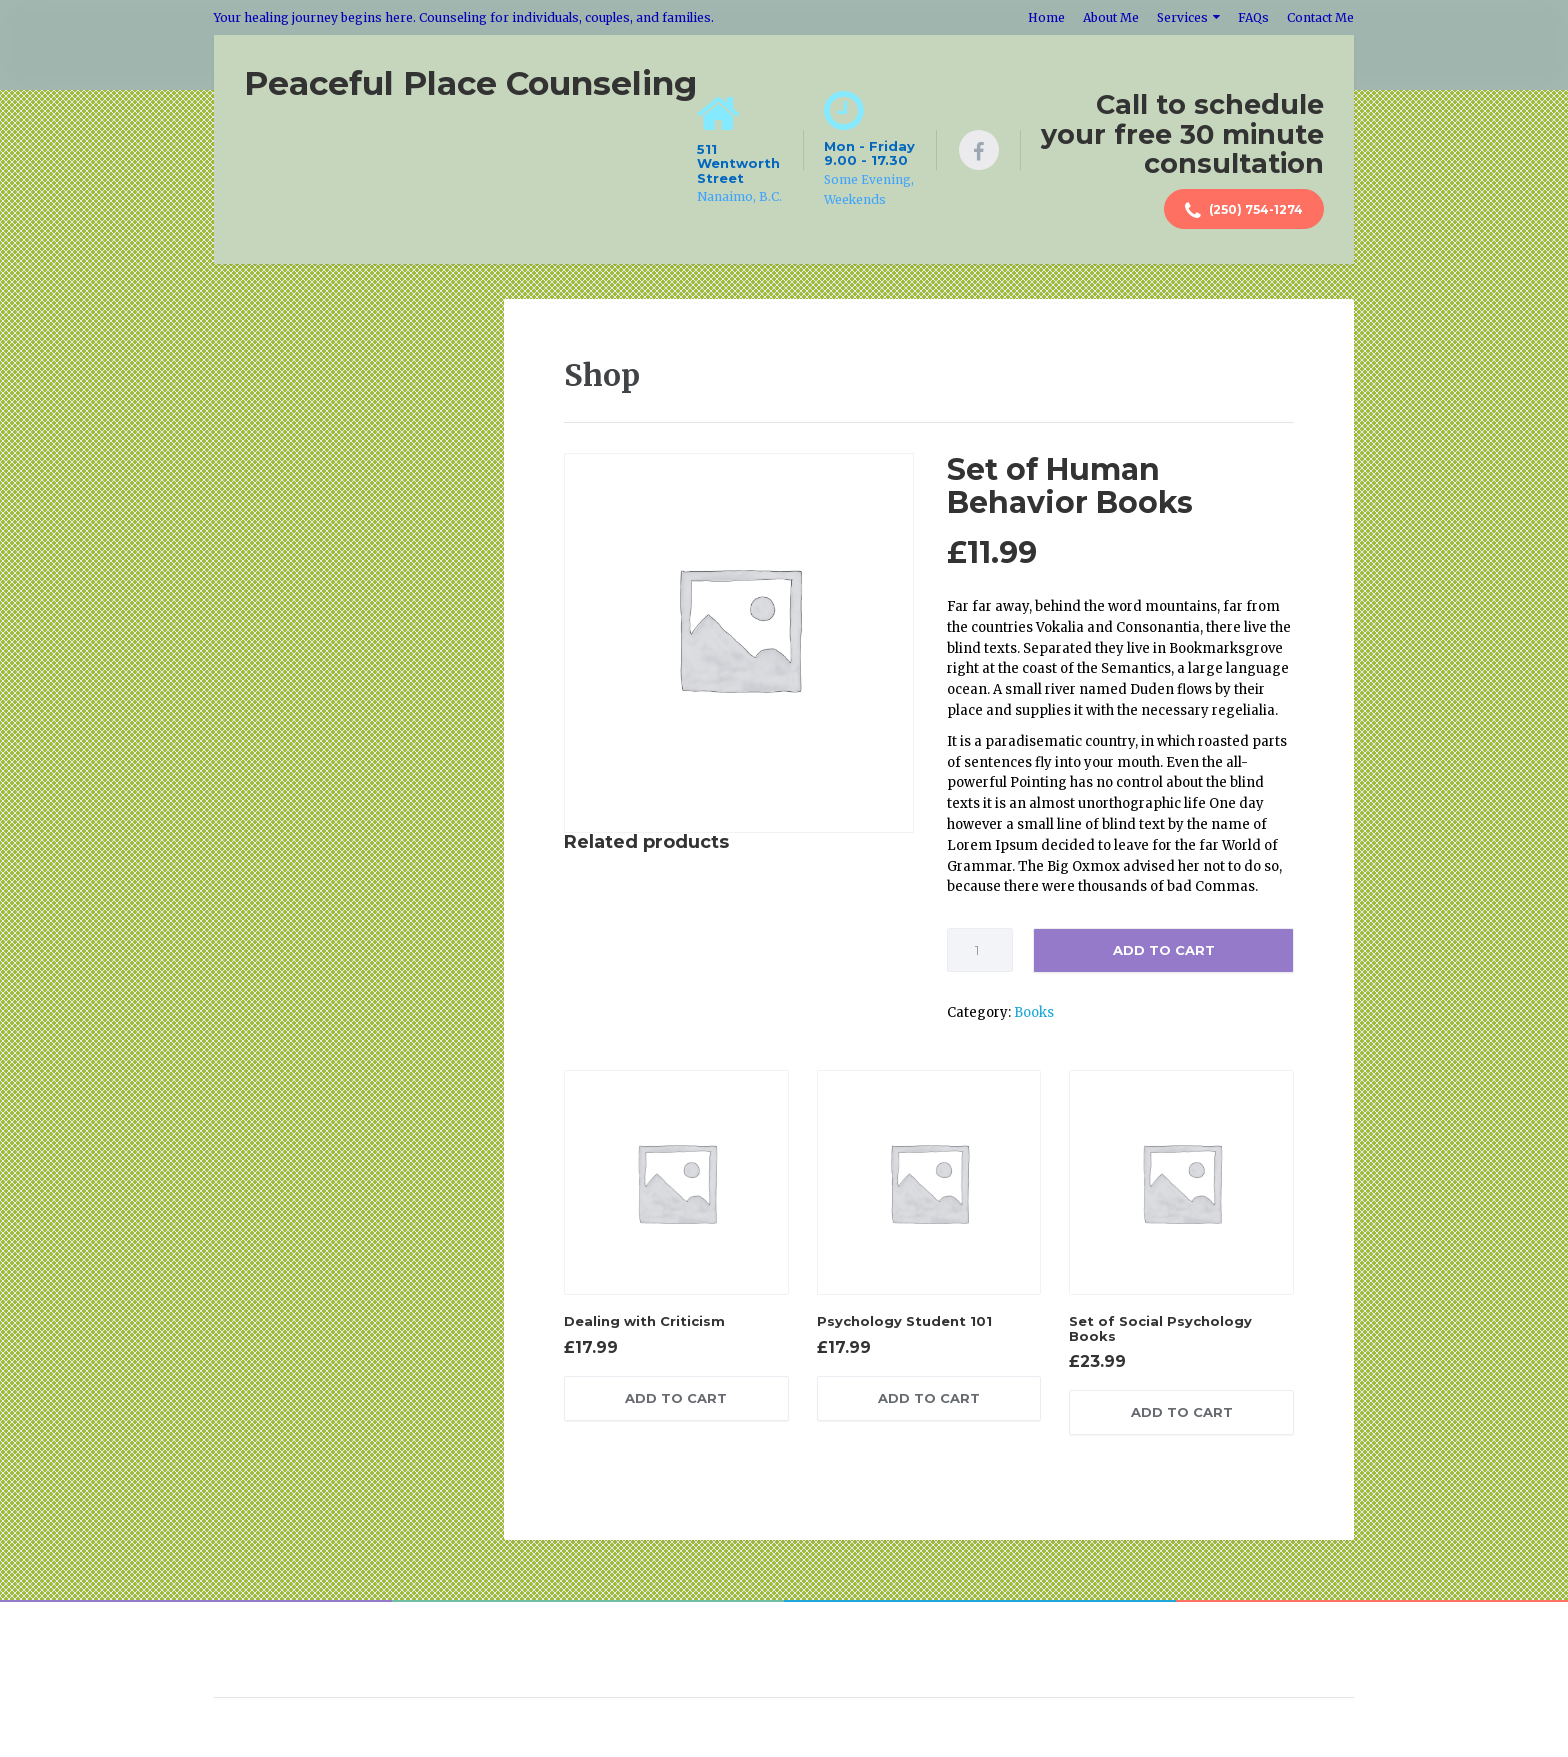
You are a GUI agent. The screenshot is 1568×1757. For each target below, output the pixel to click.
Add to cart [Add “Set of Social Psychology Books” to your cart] (1182, 1412)
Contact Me (1320, 17)
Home (1046, 17)
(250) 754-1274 (1244, 211)
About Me (1111, 17)
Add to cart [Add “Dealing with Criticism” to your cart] (676, 1398)
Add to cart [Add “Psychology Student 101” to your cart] (929, 1398)
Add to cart (1164, 950)
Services (1182, 17)
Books (1034, 1012)
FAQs (1253, 17)
